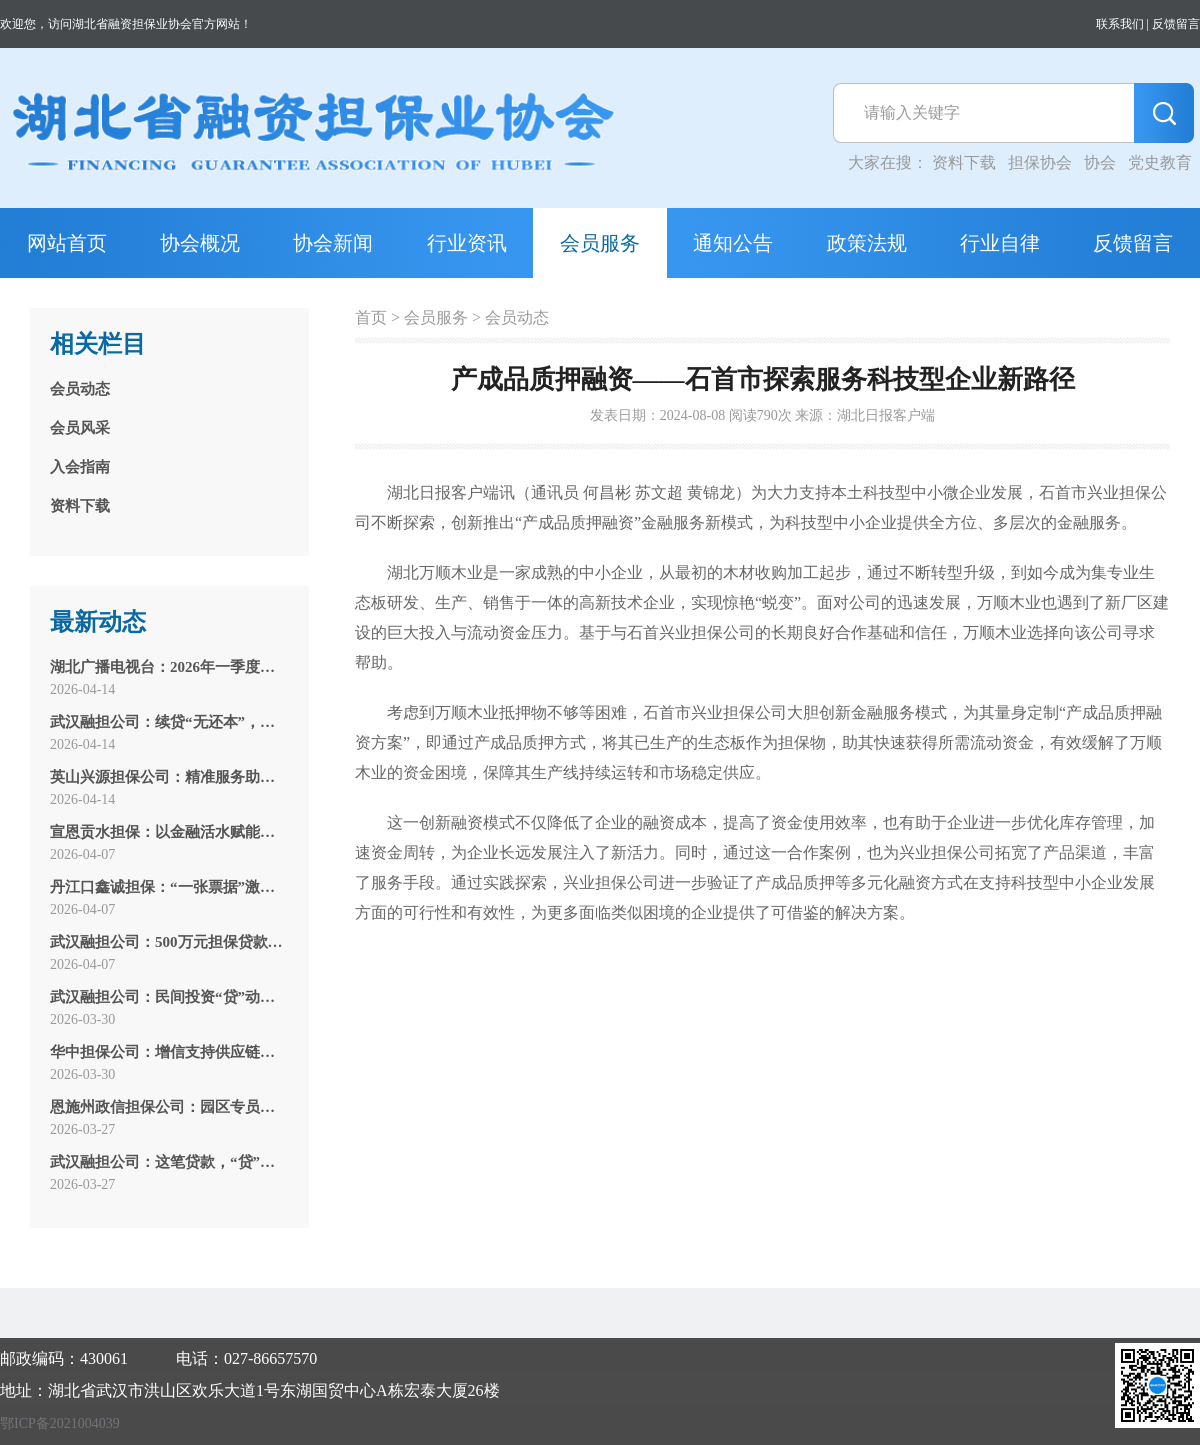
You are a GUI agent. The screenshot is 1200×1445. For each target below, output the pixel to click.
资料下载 (964, 162)
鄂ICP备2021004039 (60, 1423)
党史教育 (1160, 162)
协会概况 (200, 243)
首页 (371, 317)
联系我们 (1120, 24)
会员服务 (600, 243)
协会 (1100, 162)
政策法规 (867, 243)
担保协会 (1040, 162)
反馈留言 (1176, 24)
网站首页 (67, 243)
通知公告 (733, 243)
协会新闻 (333, 243)
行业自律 (1000, 243)
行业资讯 (467, 243)
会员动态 (517, 317)
